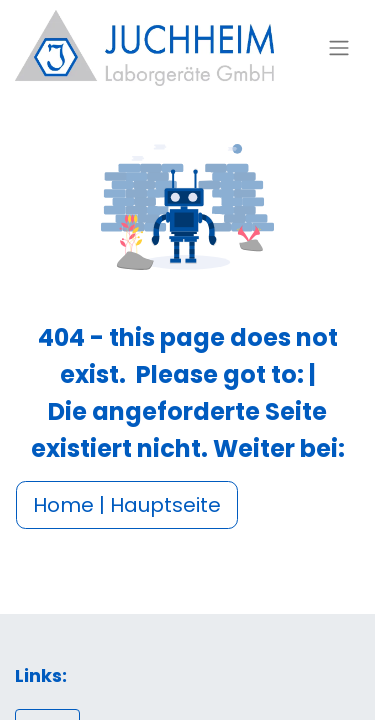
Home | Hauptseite (127, 505)
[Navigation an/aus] (339, 48)
